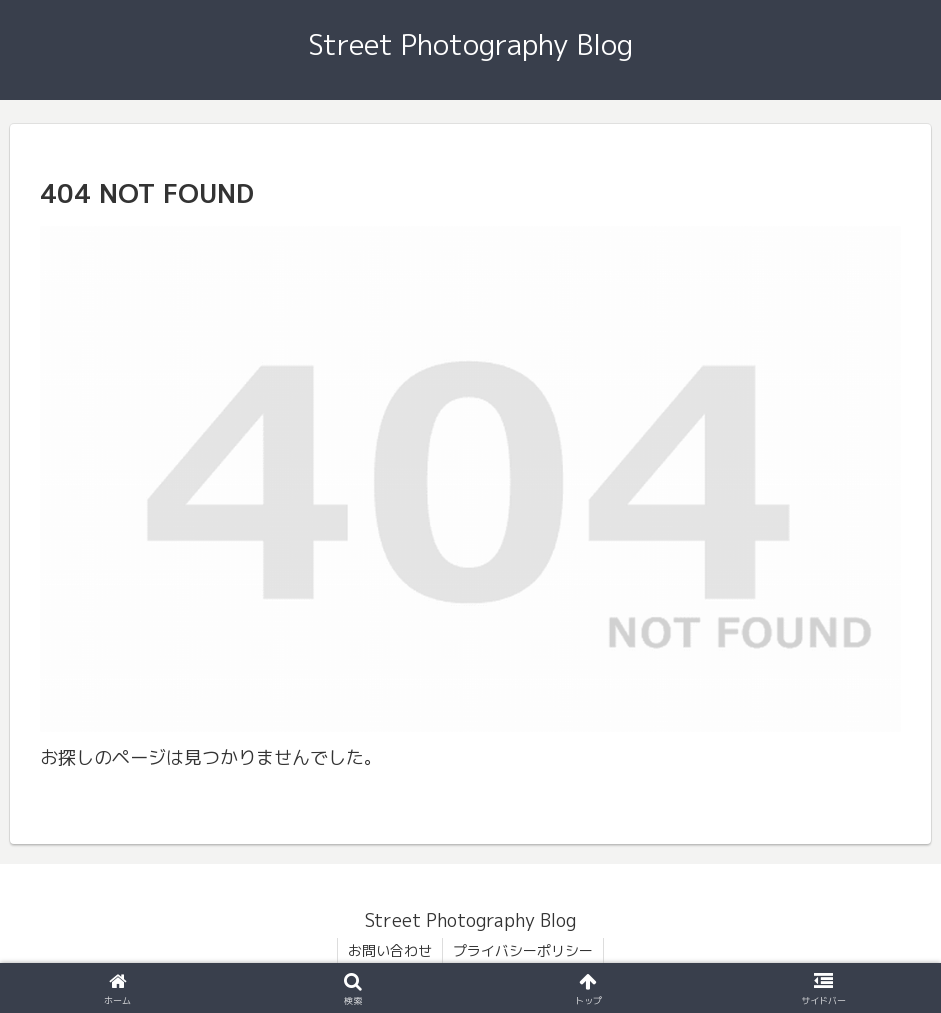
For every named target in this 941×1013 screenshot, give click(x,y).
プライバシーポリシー (523, 950)
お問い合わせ (390, 950)
